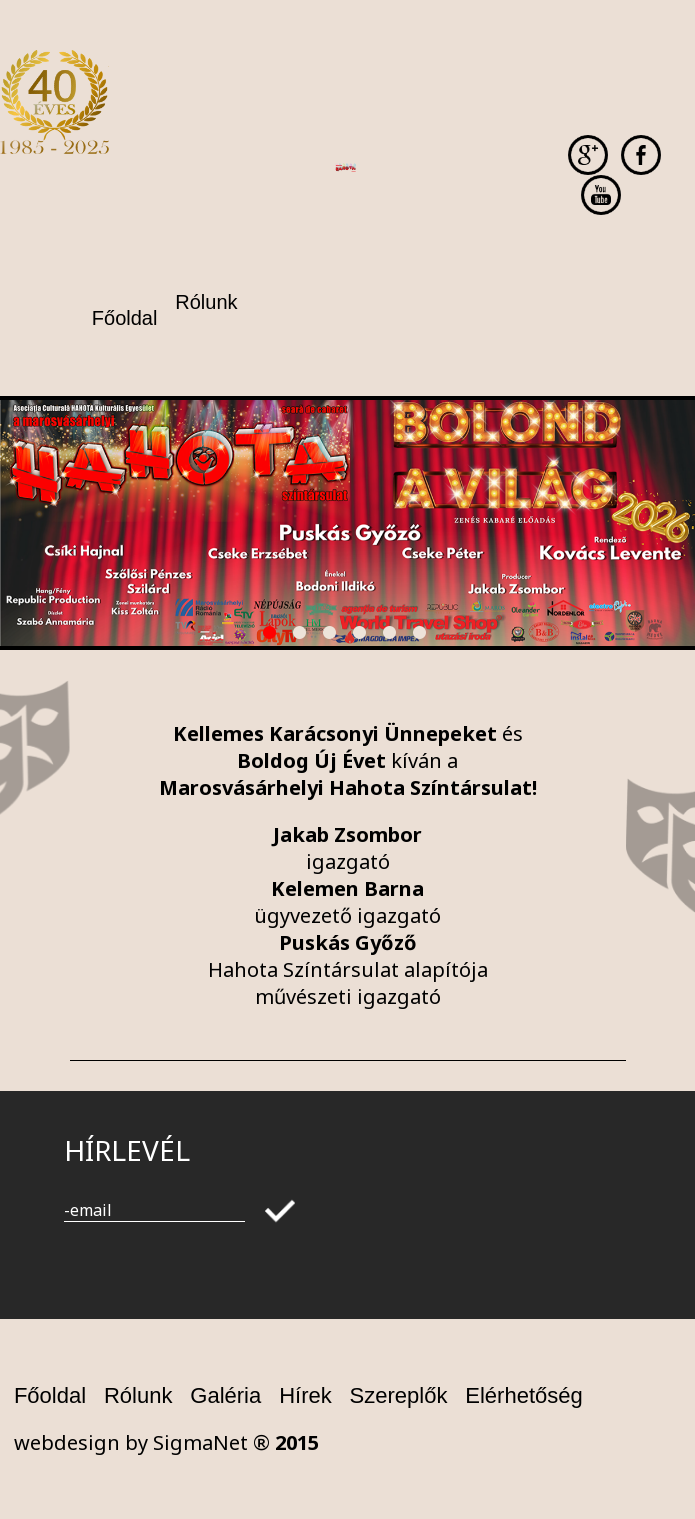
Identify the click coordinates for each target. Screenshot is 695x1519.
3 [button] (333, 636)
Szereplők (399, 1395)
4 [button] (363, 636)
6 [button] (423, 636)
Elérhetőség (523, 1395)
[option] (347, 523)
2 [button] (303, 636)
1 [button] (273, 636)
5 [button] (393, 636)
